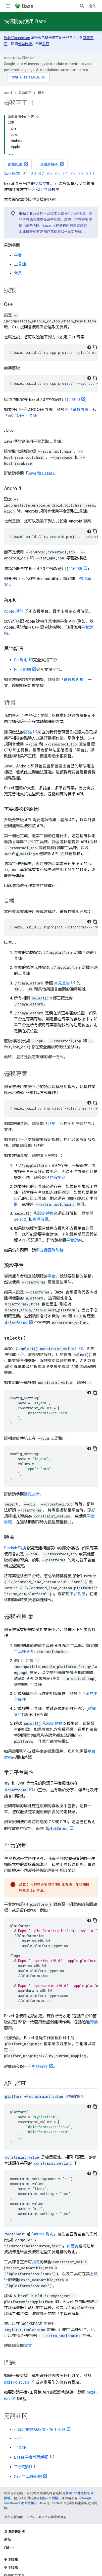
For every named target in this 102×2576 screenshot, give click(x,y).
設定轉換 (46, 1213)
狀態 (52, 1123)
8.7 (41, 173)
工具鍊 (46, 189)
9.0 (33, 173)
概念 (41, 93)
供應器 (73, 2246)
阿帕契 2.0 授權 (47, 2498)
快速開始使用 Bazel (26, 21)
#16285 (75, 568)
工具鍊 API (23, 1651)
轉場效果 (40, 1219)
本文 (28, 2345)
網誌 (7, 2540)
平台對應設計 (36, 2066)
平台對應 (74, 1240)
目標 (61, 1348)
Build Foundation (17, 38)
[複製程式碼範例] (95, 347)
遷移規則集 (74, 679)
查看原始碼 (52, 164)
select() (20, 1219)
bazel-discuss (16, 2382)
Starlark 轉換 (15, 1548)
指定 (36, 2262)
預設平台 (58, 1177)
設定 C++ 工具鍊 (22, 415)
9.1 (25, 173)
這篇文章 (32, 1494)
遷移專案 (81, 409)
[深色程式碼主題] (89, 347)
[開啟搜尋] (82, 6)
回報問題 (18, 164)
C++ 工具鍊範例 (28, 2476)
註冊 (45, 44)
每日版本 (12, 173)
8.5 (57, 173)
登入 (92, 6)
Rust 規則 (22, 669)
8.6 (49, 173)
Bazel (8, 93)
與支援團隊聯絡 (50, 1250)
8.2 (81, 173)
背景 (18, 273)
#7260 (74, 399)
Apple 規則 (13, 611)
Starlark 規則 (42, 2234)
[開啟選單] (8, 6)
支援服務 (11, 2568)
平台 (32, 189)
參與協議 (25, 44)
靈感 (28, 732)
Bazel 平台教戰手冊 (31, 2457)
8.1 (90, 173)
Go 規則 (21, 660)
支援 (39, 183)
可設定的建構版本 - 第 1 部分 (39, 2429)
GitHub (9, 2548)
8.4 (65, 173)
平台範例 (22, 2467)
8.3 (73, 173)
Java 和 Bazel (40, 473)
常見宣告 (62, 983)
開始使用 (24, 93)
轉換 (94, 2022)
